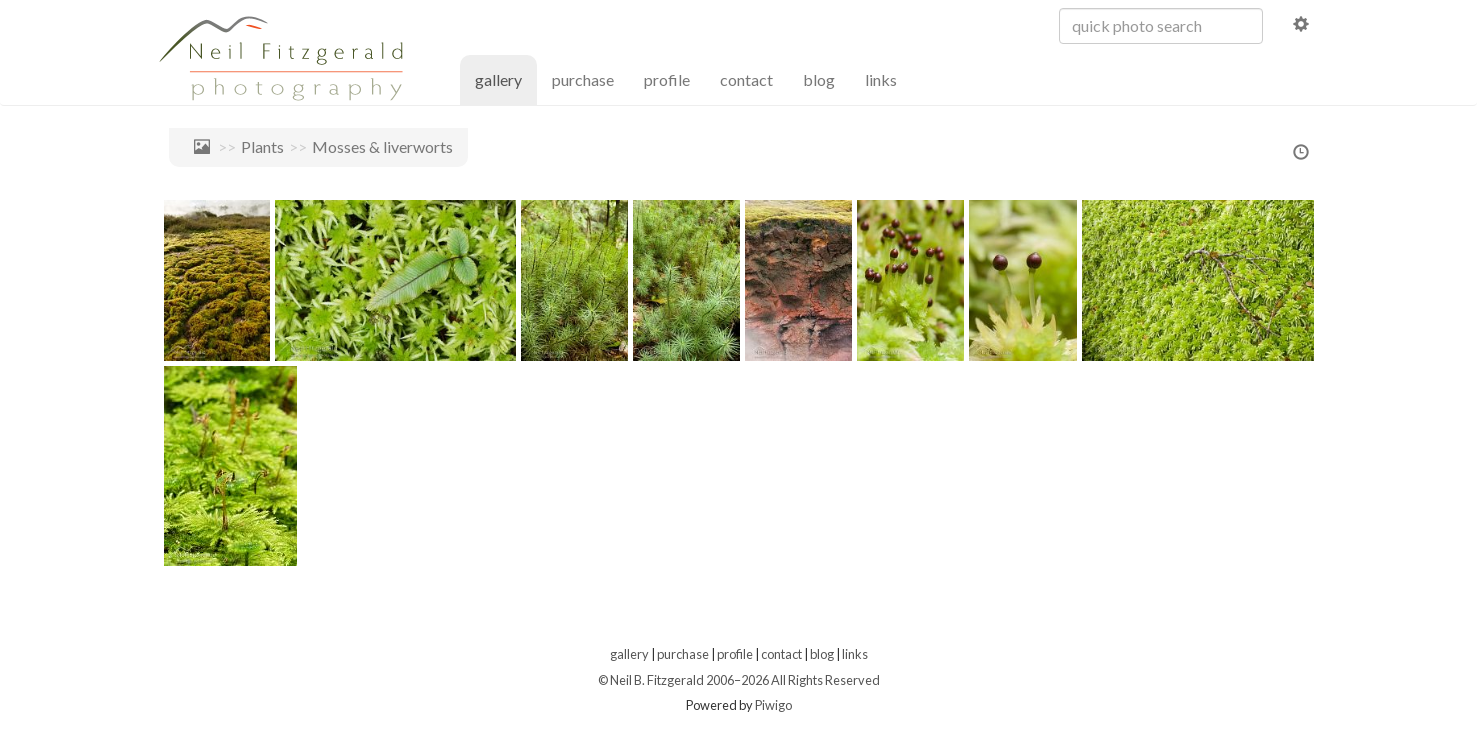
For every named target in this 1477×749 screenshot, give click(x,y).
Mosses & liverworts (382, 146)
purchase (583, 79)
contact (746, 79)
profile (667, 79)
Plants (262, 146)
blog (819, 79)
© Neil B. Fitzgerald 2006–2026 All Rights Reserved (739, 680)
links (881, 79)
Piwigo (773, 705)
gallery (506, 78)
